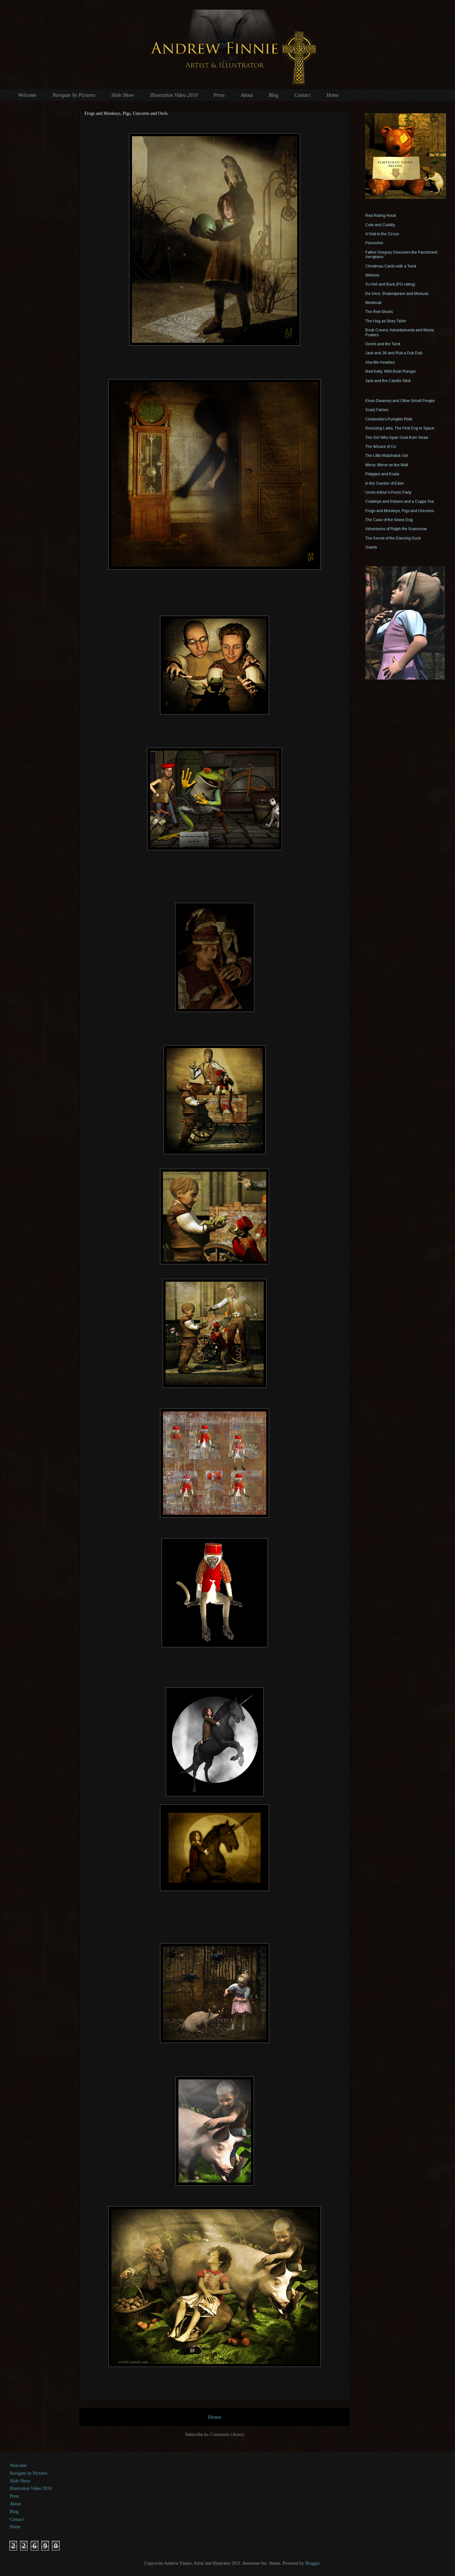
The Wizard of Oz (380, 446)
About (247, 95)
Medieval (373, 302)
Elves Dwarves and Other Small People (400, 401)
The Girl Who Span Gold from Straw (396, 437)
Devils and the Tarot (382, 344)
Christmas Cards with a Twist (390, 266)
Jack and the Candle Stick (388, 381)
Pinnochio (374, 243)
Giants (371, 547)
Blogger (312, 2563)
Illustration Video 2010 (173, 95)
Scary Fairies (376, 410)
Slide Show (122, 95)
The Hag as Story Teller (385, 321)
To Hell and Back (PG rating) (390, 284)
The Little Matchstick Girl (386, 455)
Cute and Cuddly (380, 225)
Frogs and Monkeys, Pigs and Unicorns (399, 511)
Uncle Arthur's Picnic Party (388, 492)
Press (219, 95)
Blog (273, 95)
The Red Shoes (379, 311)
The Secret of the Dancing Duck (393, 538)
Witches (372, 275)
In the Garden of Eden (384, 483)
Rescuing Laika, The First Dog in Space (399, 428)
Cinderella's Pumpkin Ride (388, 419)
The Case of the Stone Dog (389, 520)
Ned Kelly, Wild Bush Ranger (390, 371)
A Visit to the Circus (382, 234)
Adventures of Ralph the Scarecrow (396, 529)
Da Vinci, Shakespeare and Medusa (396, 293)
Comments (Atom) (227, 2434)
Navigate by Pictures (74, 95)
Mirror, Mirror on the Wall (386, 465)
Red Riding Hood (380, 215)
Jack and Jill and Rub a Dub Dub (393, 353)
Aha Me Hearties (380, 362)
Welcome (27, 95)
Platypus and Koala (382, 474)
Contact (302, 95)
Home (333, 95)
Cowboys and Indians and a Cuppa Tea (399, 501)
